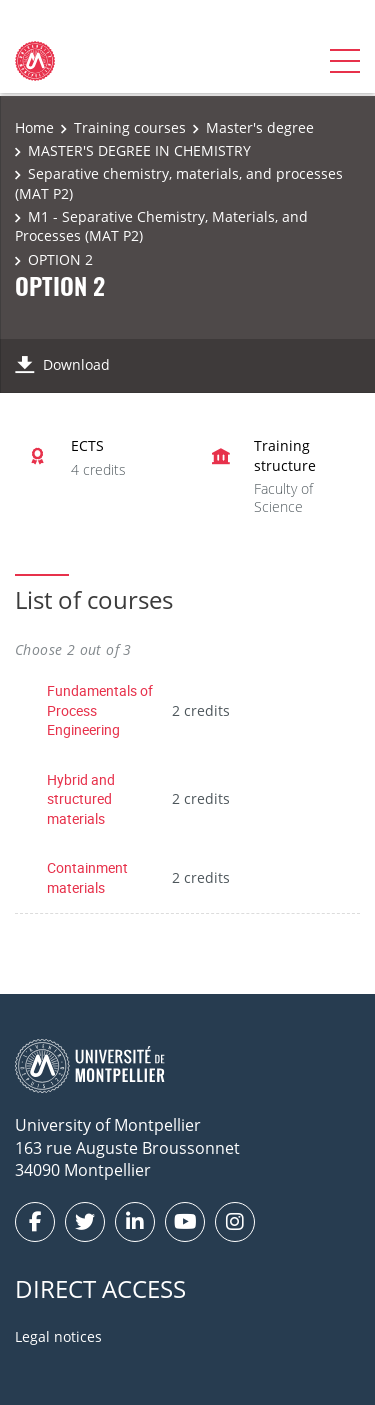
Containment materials (87, 877)
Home (34, 127)
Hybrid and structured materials (81, 799)
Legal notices (58, 1336)
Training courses (130, 127)
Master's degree (260, 127)
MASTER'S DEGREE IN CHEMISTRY (139, 150)
